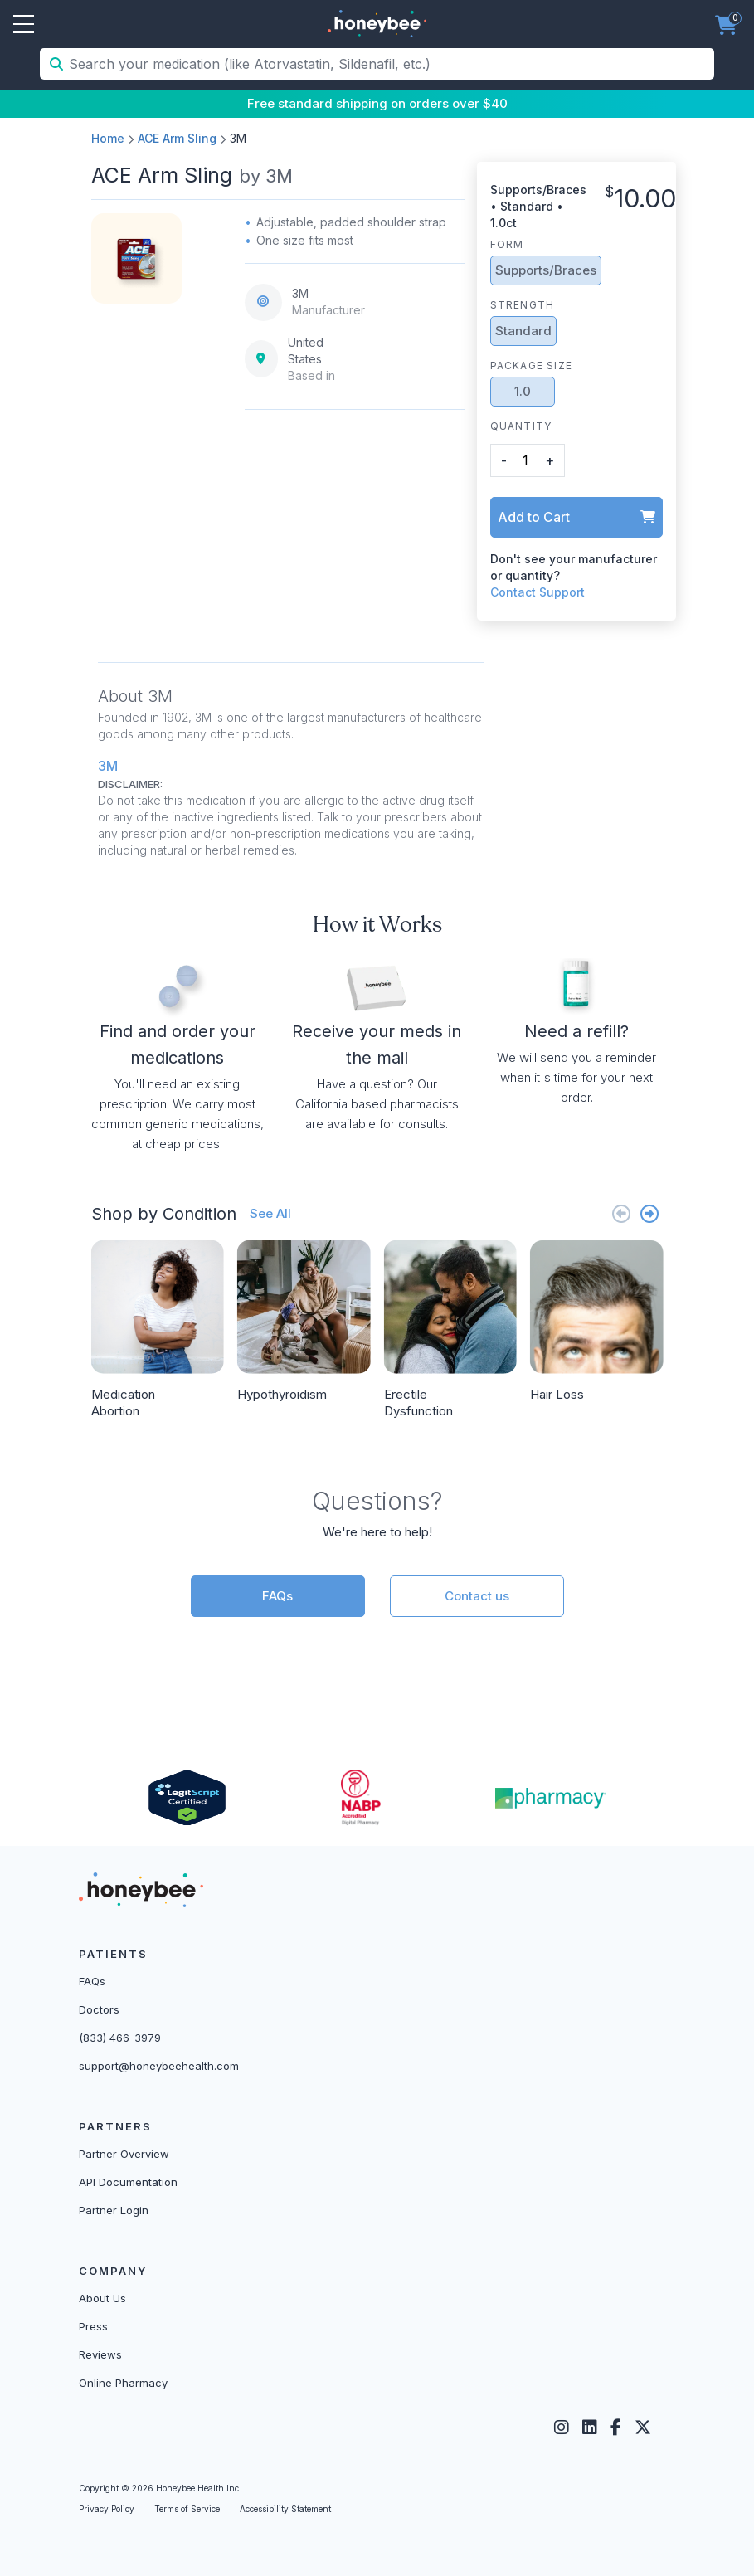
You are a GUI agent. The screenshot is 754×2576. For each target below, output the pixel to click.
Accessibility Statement (285, 2509)
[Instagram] (561, 2427)
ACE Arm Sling (177, 138)
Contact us (477, 1596)
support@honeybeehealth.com (159, 2065)
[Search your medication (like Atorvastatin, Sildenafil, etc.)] (390, 64)
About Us (102, 2298)
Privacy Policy (106, 2509)
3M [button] (108, 765)
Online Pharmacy (123, 2382)
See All (270, 1213)
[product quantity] (526, 459)
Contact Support (537, 592)
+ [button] (549, 460)
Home (107, 138)
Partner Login (113, 2210)
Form (507, 244)
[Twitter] (643, 2427)
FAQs (277, 1596)
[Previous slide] (621, 1213)
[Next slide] (649, 1213)
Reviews (100, 2354)
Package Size (531, 365)
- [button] (504, 460)
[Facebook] (615, 2427)
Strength (522, 305)
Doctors (99, 2009)
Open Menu (23, 25)
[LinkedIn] (589, 2427)
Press (93, 2326)
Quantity (521, 426)
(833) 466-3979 (120, 2037)
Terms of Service (187, 2509)
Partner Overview (124, 2153)
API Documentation (128, 2182)
